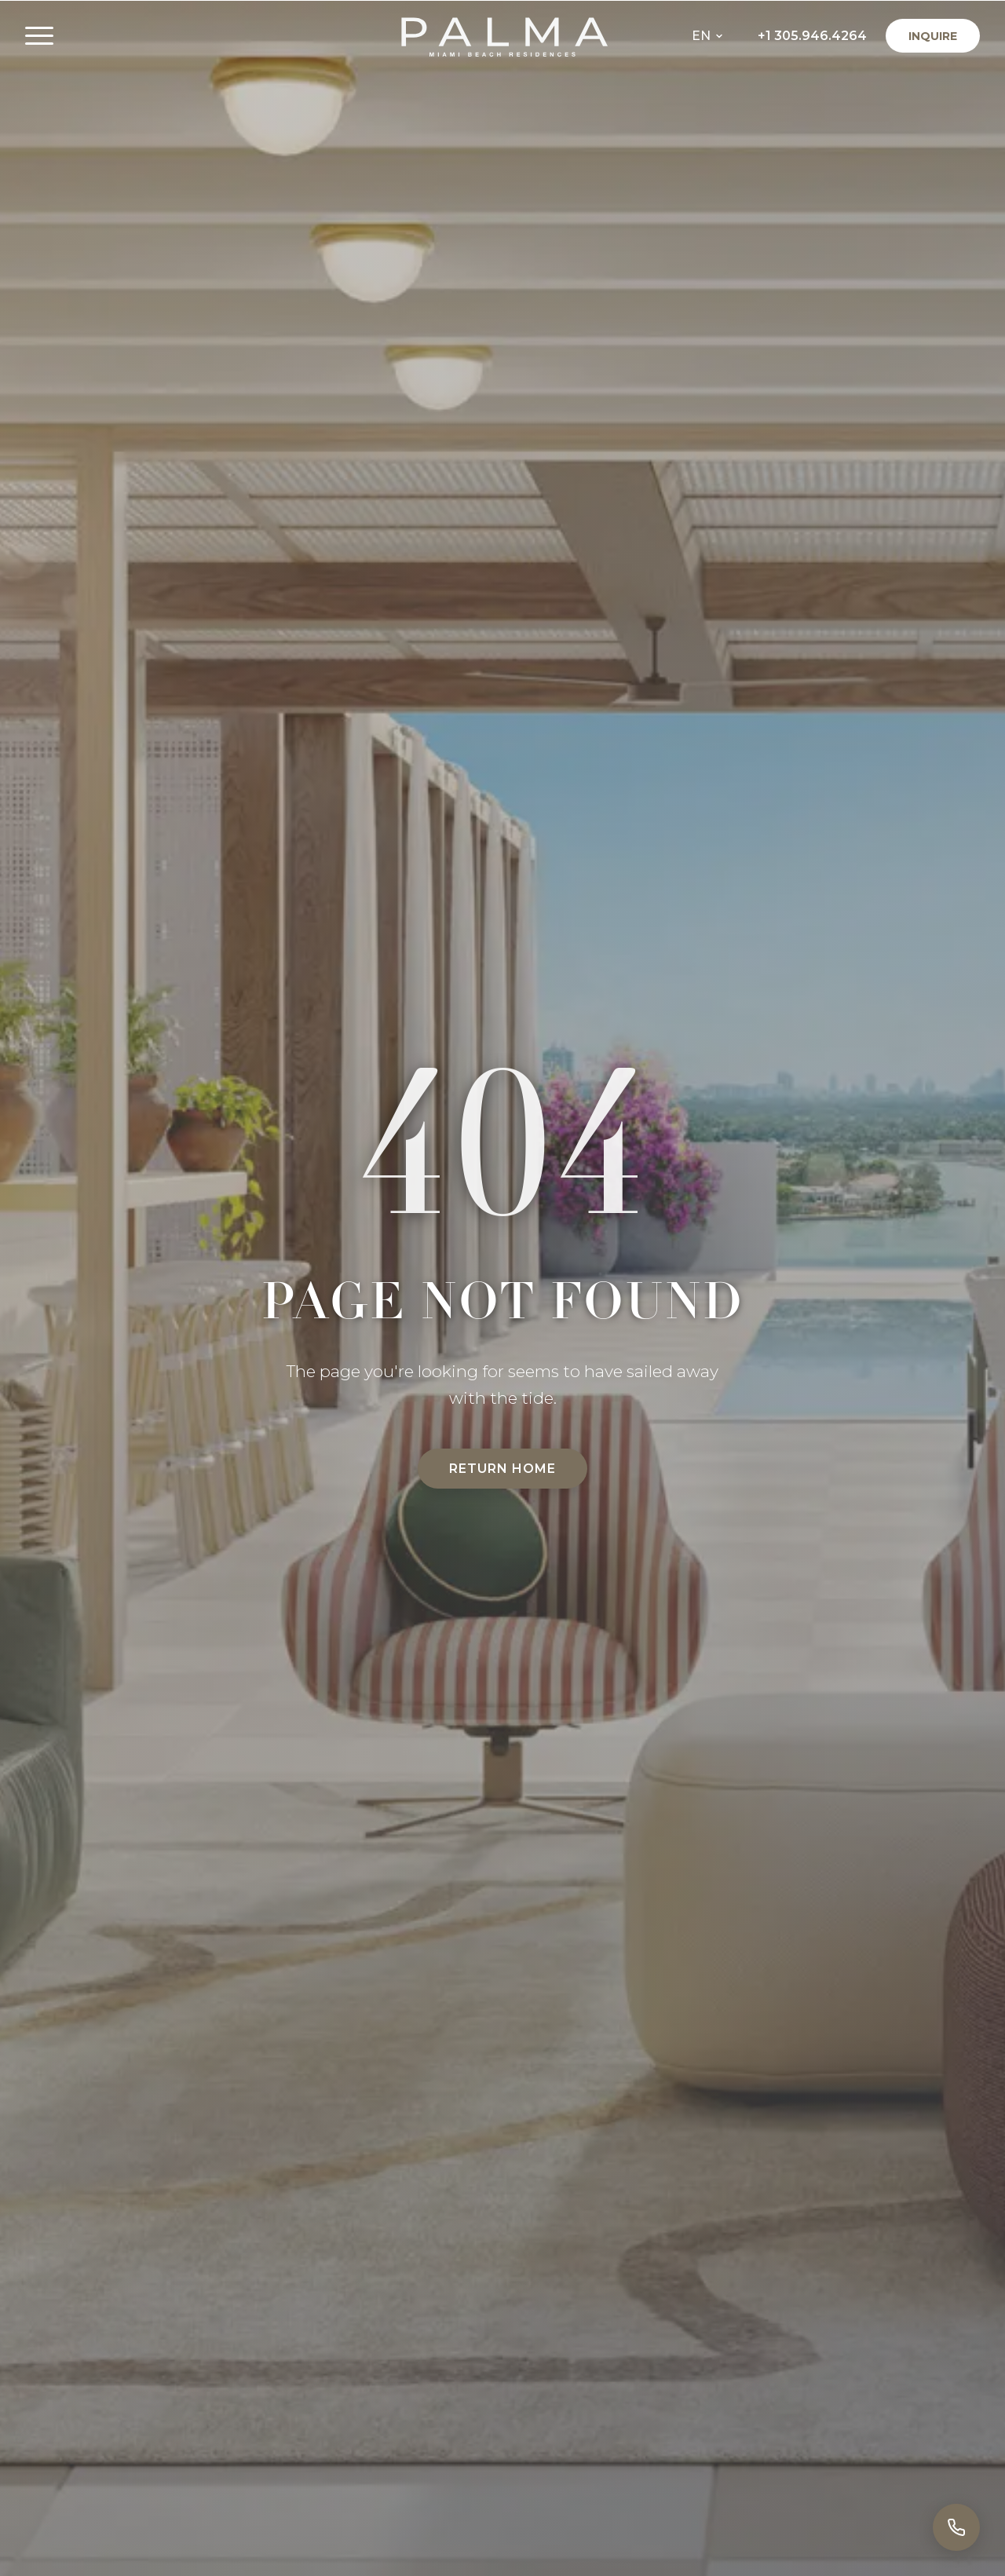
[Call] (956, 2527)
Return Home (502, 1468)
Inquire (932, 36)
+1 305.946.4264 (812, 35)
